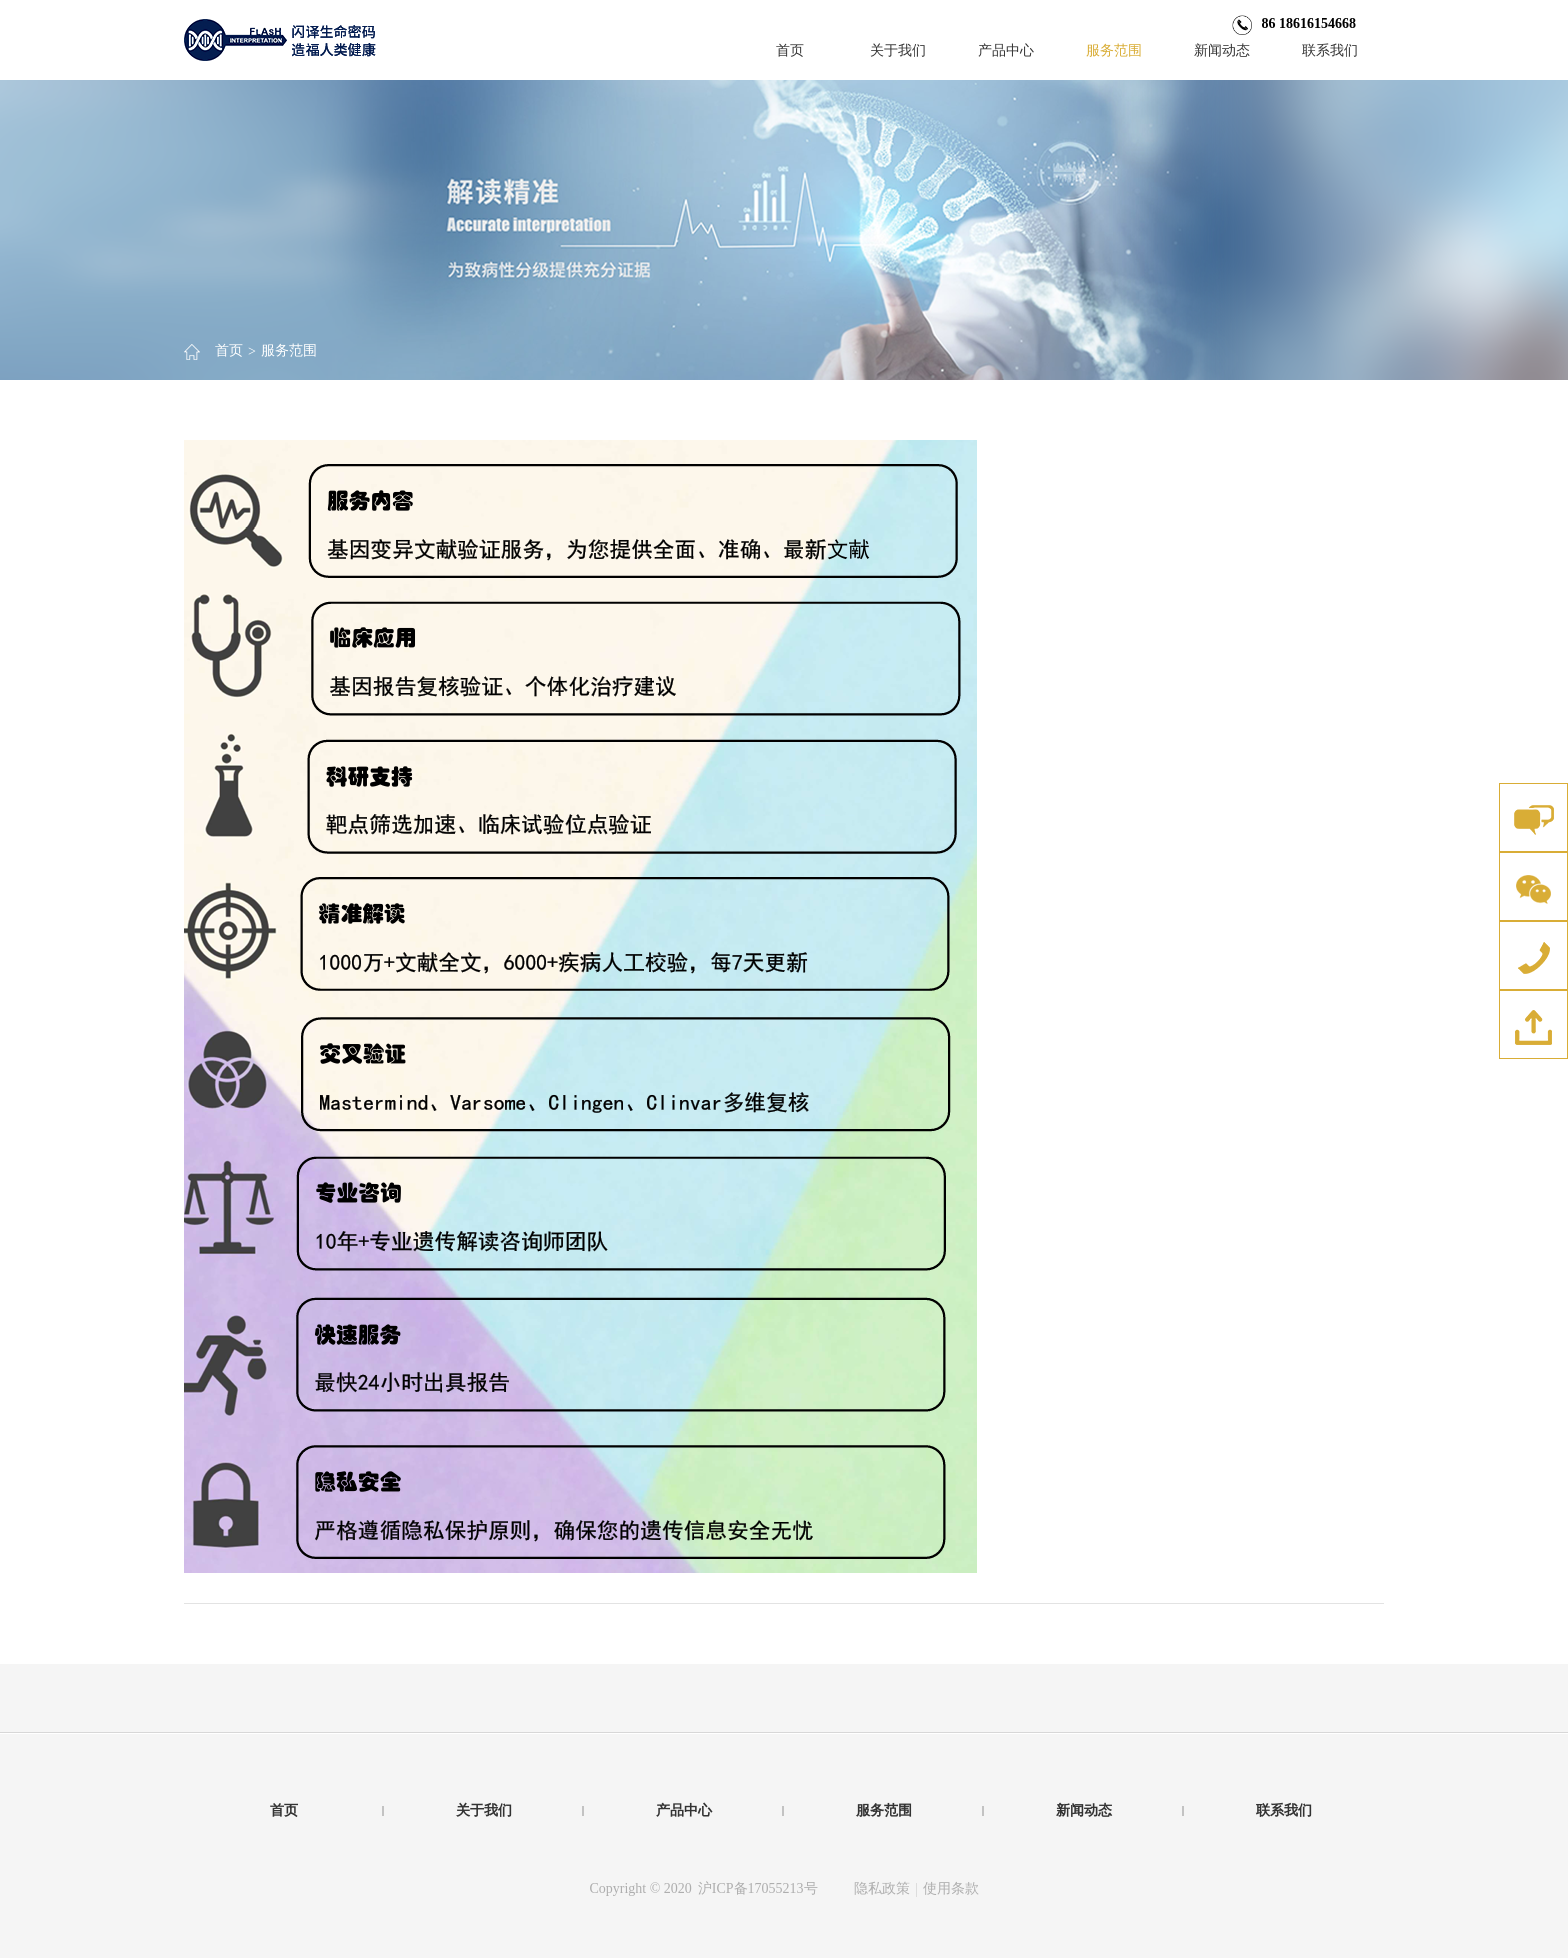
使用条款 (951, 1888)
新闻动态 (1222, 50)
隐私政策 (882, 1888)
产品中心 (1006, 50)
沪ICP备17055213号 (758, 1888)
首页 (790, 50)
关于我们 (898, 50)
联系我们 (1330, 50)
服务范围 (1114, 50)
